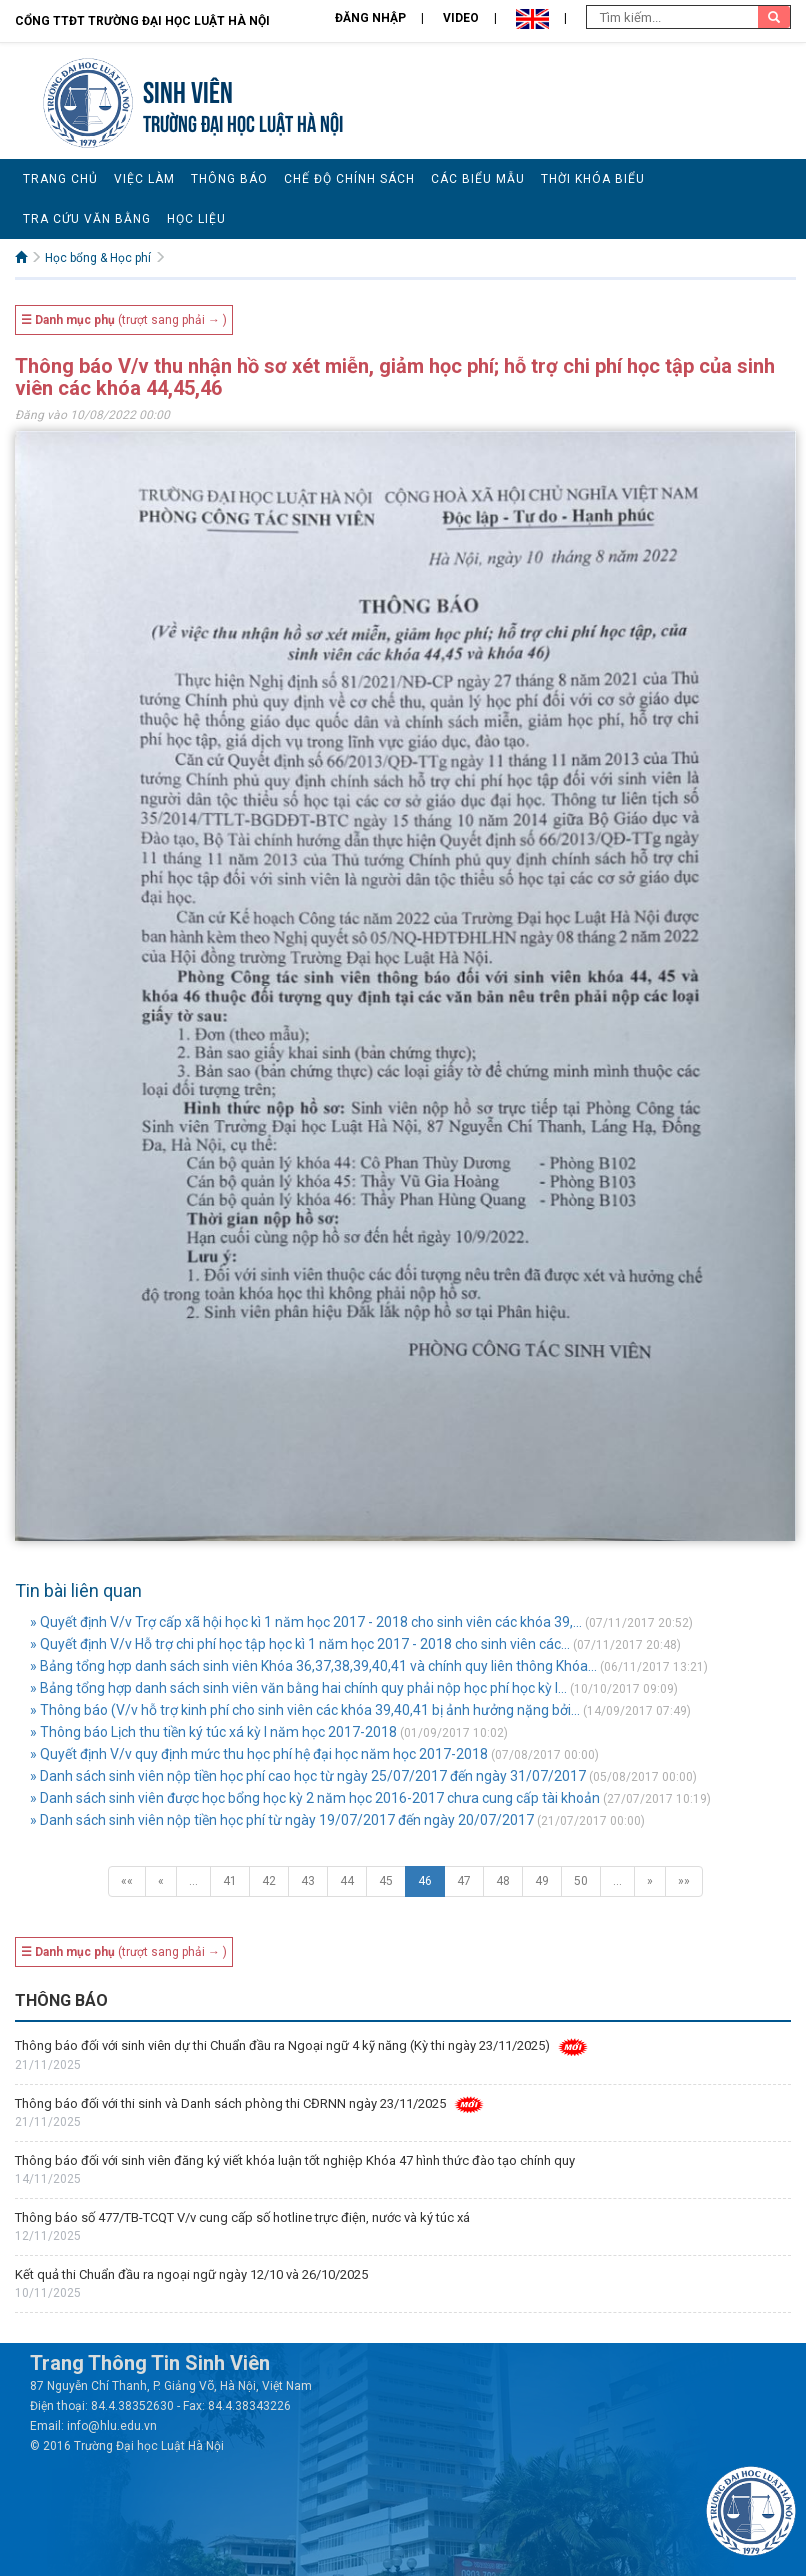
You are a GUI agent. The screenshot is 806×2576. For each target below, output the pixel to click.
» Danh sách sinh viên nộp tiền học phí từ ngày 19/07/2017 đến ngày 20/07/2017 (282, 1820)
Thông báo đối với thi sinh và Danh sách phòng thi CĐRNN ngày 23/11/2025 (230, 2103)
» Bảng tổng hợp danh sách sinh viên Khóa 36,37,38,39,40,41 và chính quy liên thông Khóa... (313, 1666)
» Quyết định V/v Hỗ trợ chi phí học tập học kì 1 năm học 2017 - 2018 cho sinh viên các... (300, 1644)
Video (461, 18)
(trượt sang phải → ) (124, 320)
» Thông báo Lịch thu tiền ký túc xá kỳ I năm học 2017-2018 (213, 1732)
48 (503, 1881)
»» (684, 1881)
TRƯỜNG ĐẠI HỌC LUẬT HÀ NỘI (243, 121)
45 (386, 1881)
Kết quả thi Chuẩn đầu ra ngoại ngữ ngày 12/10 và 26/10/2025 (191, 2274)
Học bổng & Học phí (98, 258)
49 (542, 1881)
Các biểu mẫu (478, 179)
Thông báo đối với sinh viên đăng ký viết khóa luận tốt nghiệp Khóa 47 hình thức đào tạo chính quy (295, 2160)
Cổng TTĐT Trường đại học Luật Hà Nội (142, 21)
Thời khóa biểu (593, 179)
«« (127, 1881)
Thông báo (229, 179)
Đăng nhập (370, 18)
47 (464, 1881)
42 (269, 1881)
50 (581, 1881)
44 (347, 1881)
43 (308, 1881)
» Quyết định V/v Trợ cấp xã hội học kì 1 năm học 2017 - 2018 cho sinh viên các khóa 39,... (306, 1622)
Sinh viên (188, 89)
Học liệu (196, 219)
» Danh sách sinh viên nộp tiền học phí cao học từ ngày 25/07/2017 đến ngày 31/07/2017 (308, 1776)
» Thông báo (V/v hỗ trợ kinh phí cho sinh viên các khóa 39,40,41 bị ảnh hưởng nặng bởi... (305, 1710)
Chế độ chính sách (349, 179)
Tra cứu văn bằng (87, 219)
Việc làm (144, 179)
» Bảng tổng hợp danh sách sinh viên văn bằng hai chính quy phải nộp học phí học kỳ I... (298, 1688)
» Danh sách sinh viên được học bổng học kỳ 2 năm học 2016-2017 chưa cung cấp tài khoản (315, 1798)
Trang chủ (60, 179)
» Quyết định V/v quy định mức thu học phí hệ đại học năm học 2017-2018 (259, 1754)
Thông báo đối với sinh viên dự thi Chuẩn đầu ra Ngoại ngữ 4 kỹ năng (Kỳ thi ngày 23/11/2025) (282, 2045)
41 (230, 1881)
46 (425, 1881)
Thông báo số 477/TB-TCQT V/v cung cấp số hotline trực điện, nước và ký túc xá (242, 2217)
